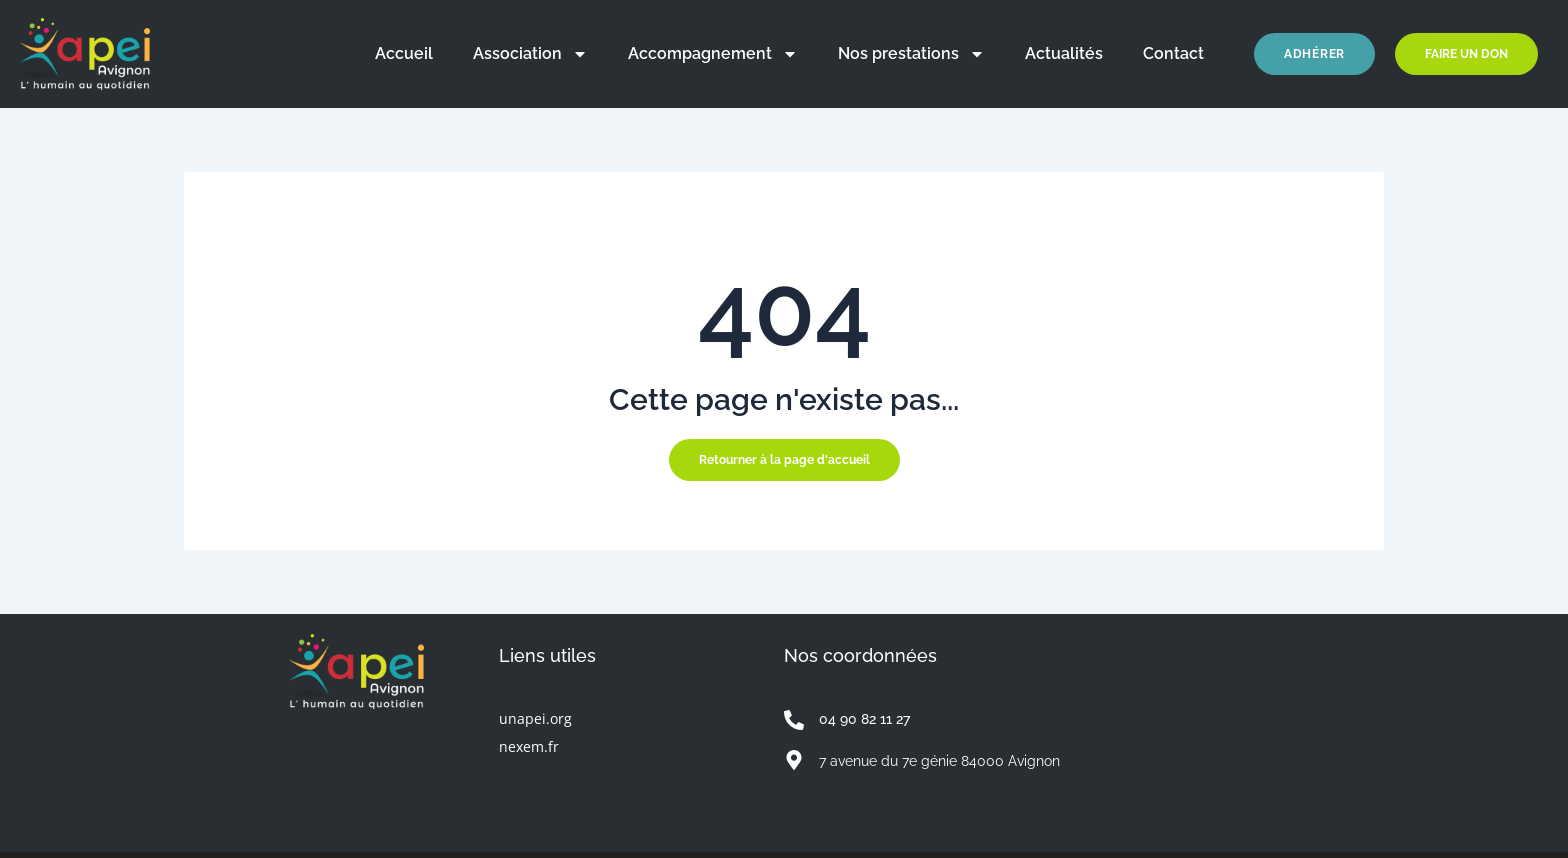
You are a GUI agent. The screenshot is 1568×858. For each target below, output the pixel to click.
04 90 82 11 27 (864, 719)
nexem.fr (529, 746)
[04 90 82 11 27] (794, 720)
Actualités (1064, 53)
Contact (1173, 53)
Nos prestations (911, 54)
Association (530, 54)
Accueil (404, 53)
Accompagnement (713, 54)
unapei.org (535, 718)
